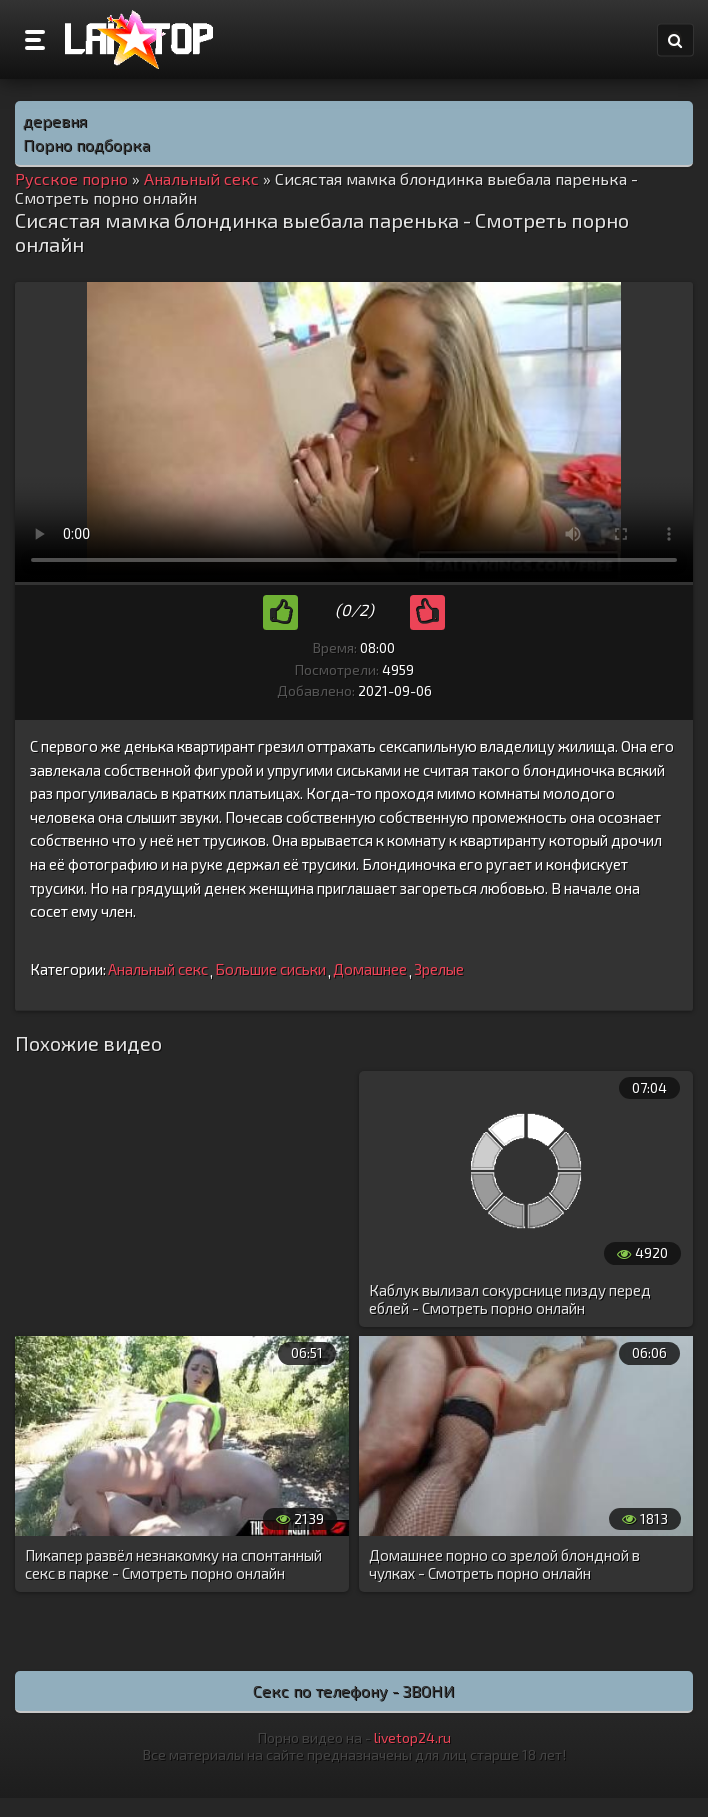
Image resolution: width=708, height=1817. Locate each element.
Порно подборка (86, 144)
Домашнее (370, 969)
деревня (55, 120)
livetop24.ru (412, 1737)
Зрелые (439, 969)
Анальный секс (158, 969)
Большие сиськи (270, 969)
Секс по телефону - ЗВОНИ (354, 1690)
